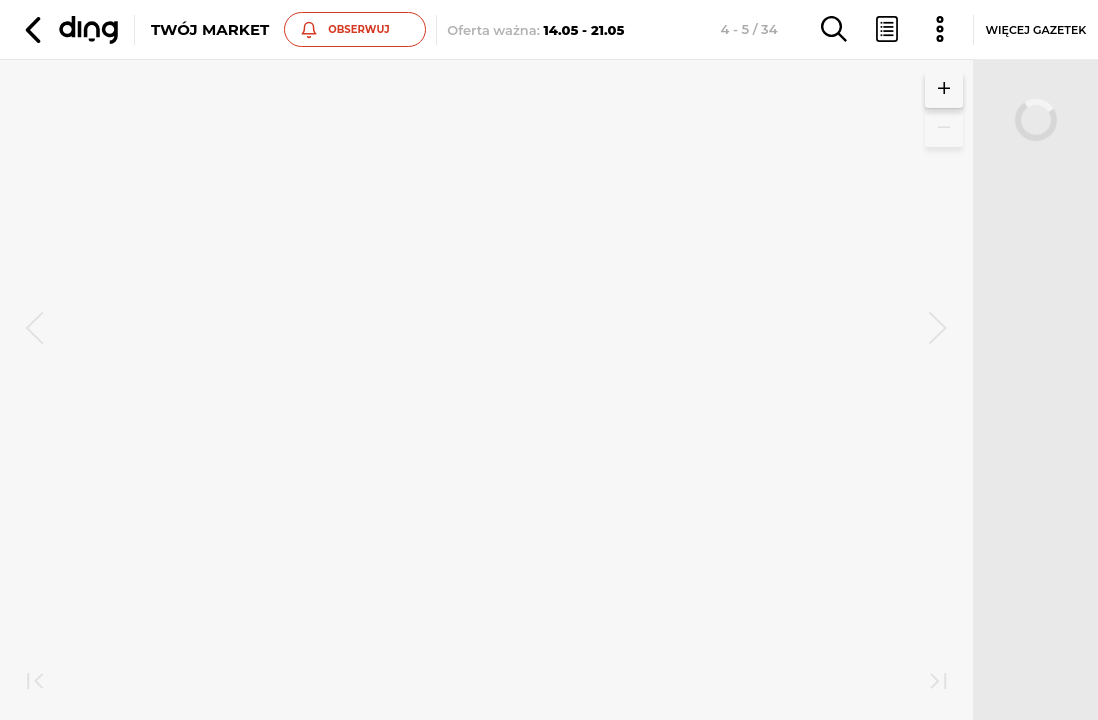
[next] (938, 330)
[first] (35, 683)
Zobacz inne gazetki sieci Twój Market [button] (260, 409)
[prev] (35, 330)
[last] (938, 683)
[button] (69, 30)
